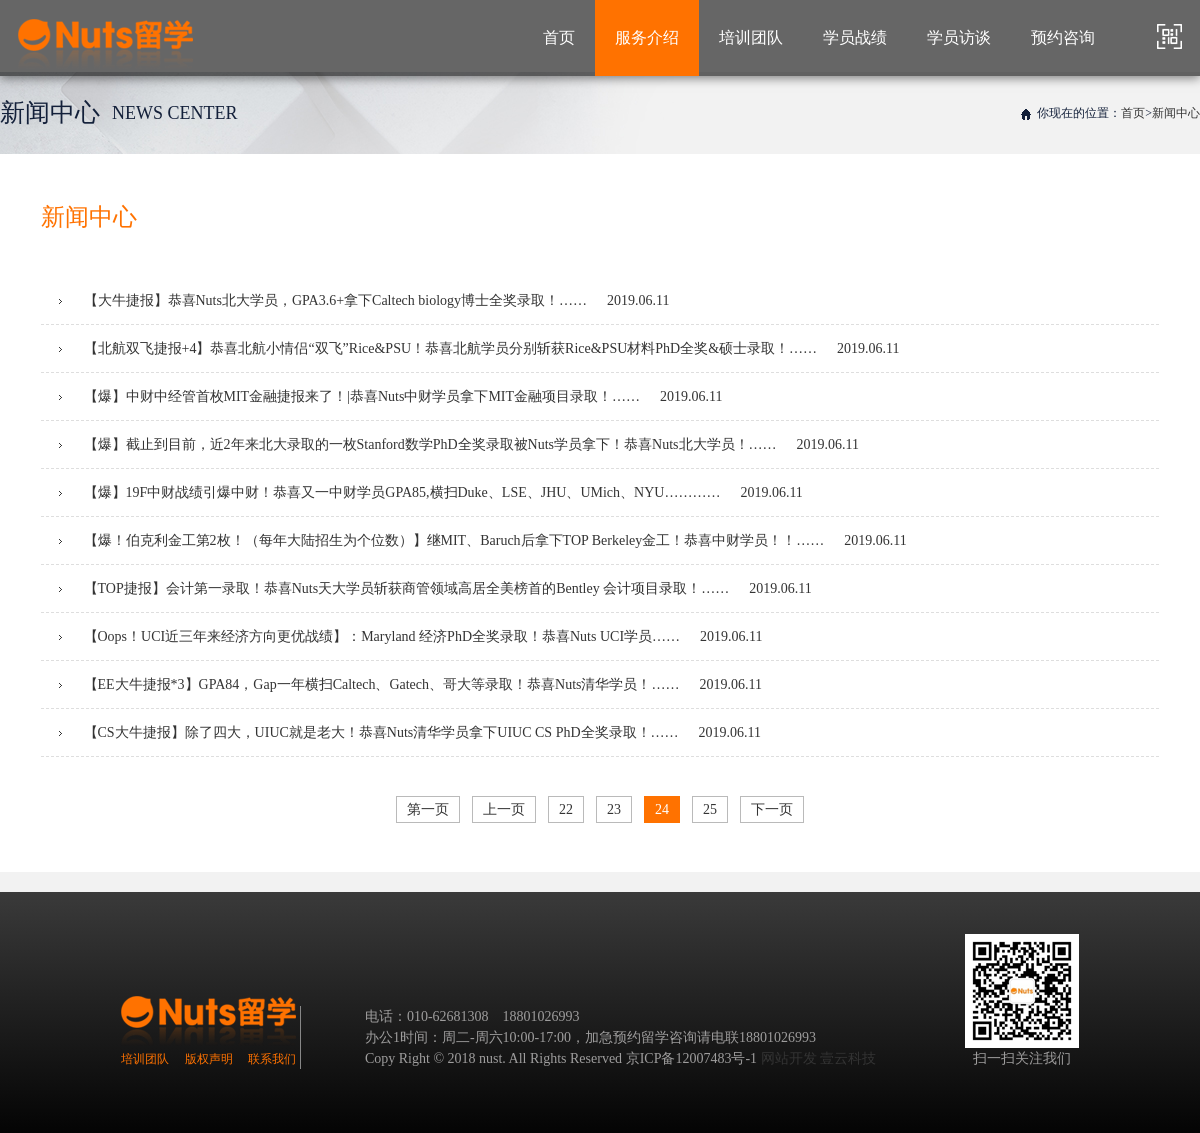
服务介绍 (647, 37)
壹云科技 (848, 1058)
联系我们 (272, 1059)
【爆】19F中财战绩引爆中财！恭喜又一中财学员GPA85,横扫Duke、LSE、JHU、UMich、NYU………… (431, 492)
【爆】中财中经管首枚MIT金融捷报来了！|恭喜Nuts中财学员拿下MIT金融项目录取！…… (391, 396)
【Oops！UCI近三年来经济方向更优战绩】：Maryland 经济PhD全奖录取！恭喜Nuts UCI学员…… (411, 636)
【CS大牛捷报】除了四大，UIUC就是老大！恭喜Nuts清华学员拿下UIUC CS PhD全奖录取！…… (410, 732)
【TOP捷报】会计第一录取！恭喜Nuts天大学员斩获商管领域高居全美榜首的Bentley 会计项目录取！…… (435, 588)
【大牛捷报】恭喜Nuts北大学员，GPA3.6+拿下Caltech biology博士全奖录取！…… (364, 300)
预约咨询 (1063, 37)
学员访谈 (959, 37)
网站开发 (789, 1058)
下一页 (772, 809)
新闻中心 (1176, 113)
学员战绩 (855, 37)
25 (710, 809)
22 (566, 809)
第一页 (428, 809)
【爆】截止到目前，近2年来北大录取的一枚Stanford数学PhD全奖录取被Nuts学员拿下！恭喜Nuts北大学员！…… (459, 444)
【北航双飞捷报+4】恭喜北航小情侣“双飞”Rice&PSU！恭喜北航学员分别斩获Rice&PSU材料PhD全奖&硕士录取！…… (479, 348)
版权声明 (209, 1059)
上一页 (504, 809)
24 (662, 809)
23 (614, 809)
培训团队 (751, 37)
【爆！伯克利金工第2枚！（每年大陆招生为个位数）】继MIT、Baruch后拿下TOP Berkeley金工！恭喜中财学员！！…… (483, 540)
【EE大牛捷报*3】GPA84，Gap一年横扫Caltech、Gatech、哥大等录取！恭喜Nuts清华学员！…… (410, 684)
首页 (559, 37)
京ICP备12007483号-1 (691, 1058)
